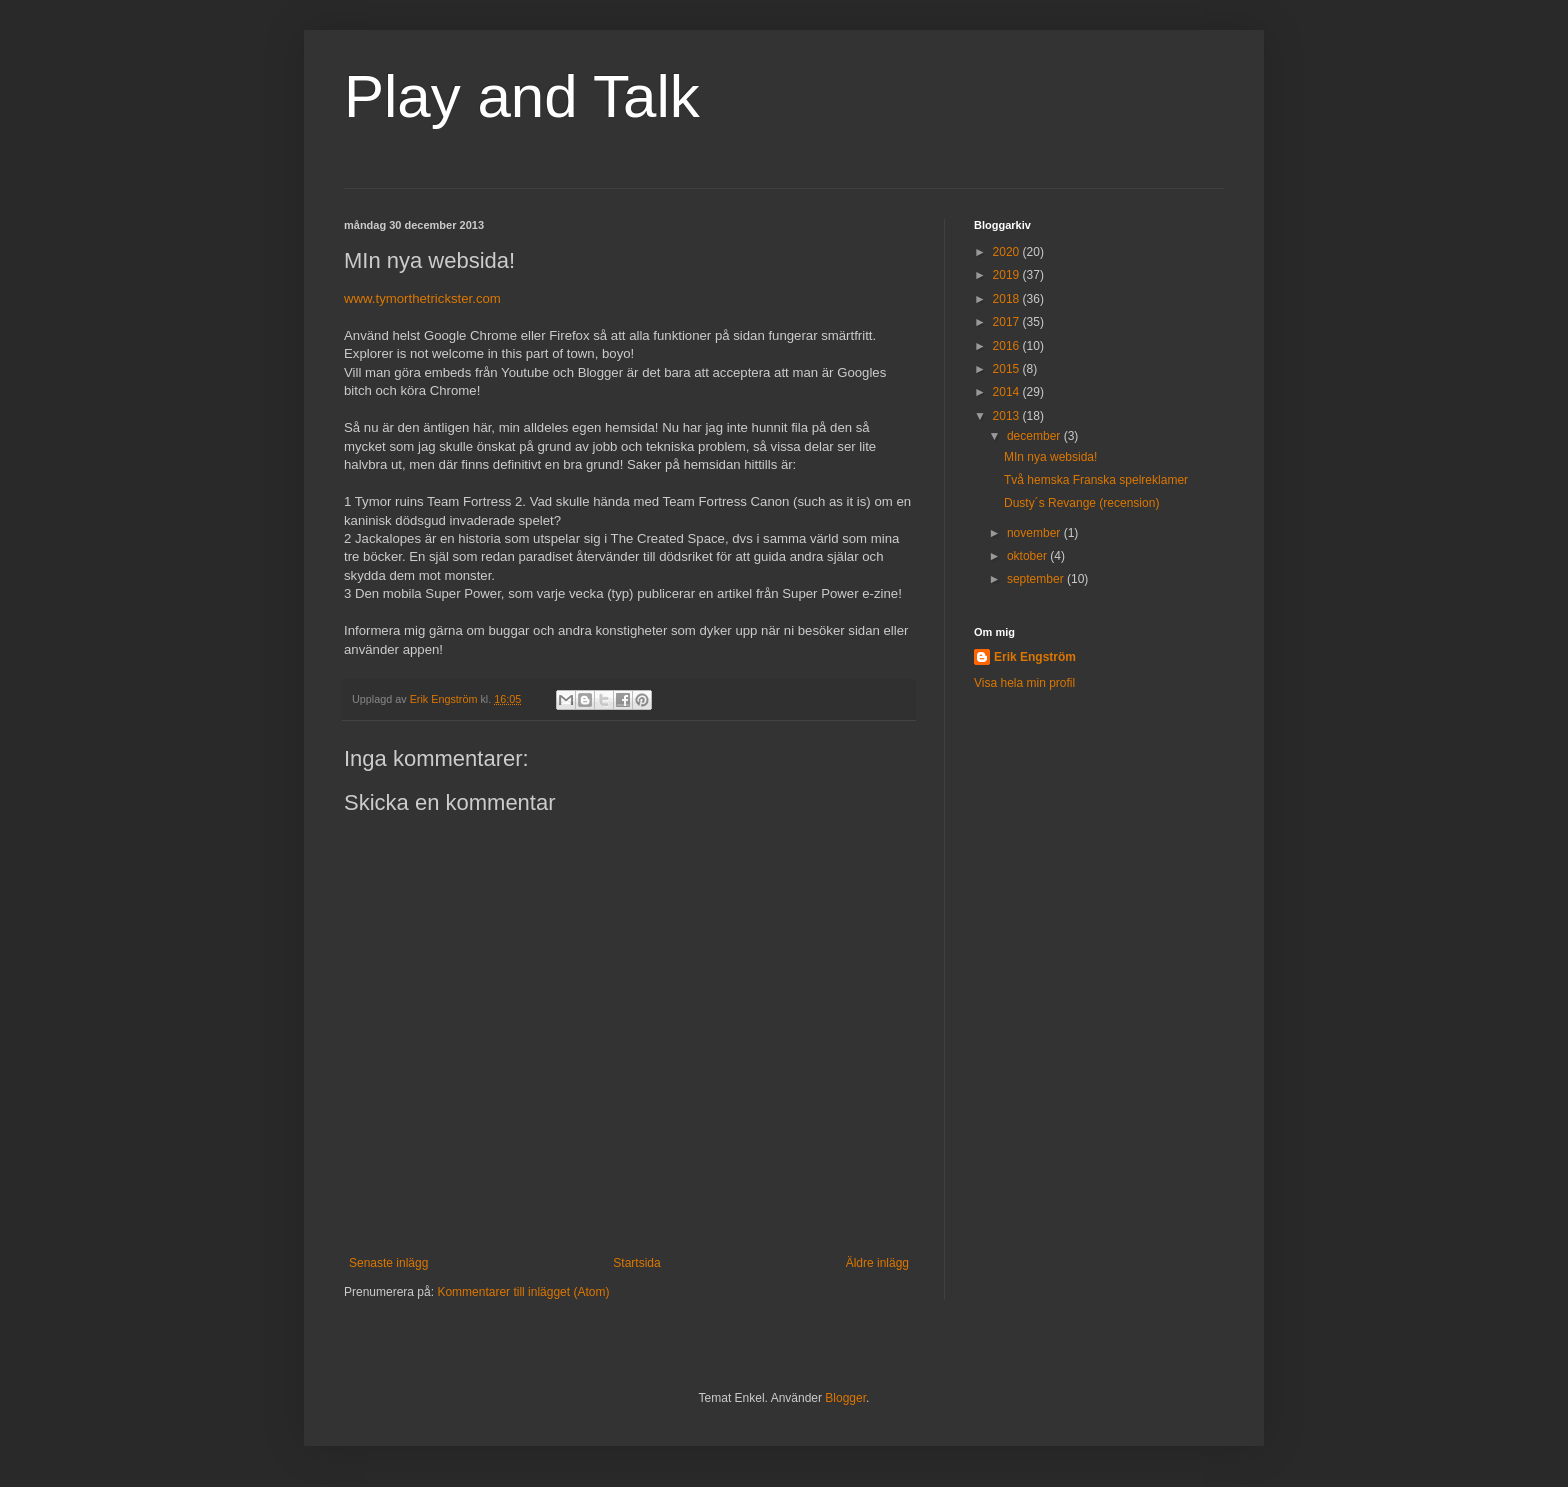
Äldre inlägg (877, 1263)
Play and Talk (522, 96)
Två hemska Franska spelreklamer (1096, 480)
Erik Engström (1035, 657)
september (1037, 579)
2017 (1008, 322)
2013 (1008, 416)
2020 (1008, 252)
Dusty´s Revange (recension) (1081, 503)
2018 (1008, 299)
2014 (1008, 392)
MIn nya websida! (1050, 457)
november (1035, 533)
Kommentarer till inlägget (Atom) (523, 1292)
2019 (1008, 275)
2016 (1008, 346)
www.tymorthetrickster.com (422, 298)
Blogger (845, 1398)
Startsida (636, 1263)
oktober (1028, 556)
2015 (1008, 369)
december (1035, 436)
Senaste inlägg (388, 1263)
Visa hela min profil (1024, 683)
